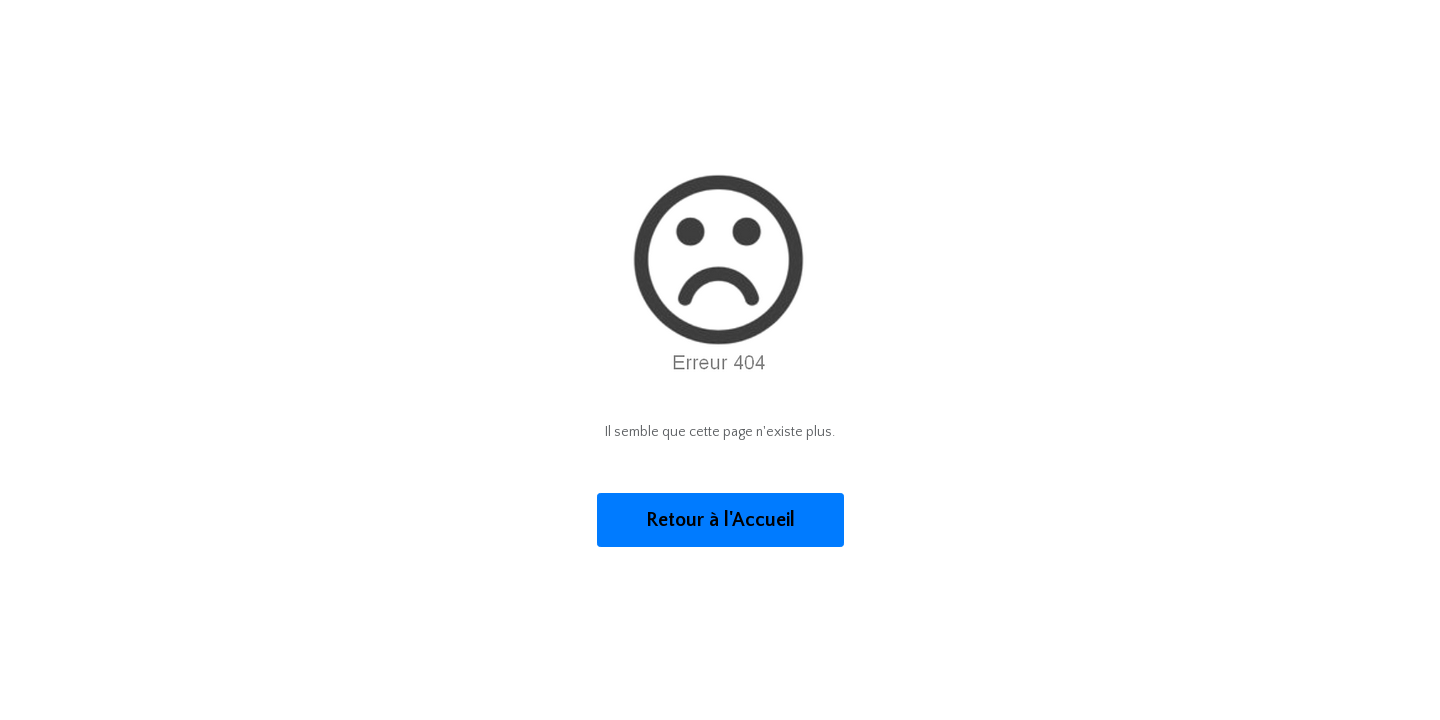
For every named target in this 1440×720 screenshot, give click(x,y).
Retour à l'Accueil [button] (720, 520)
